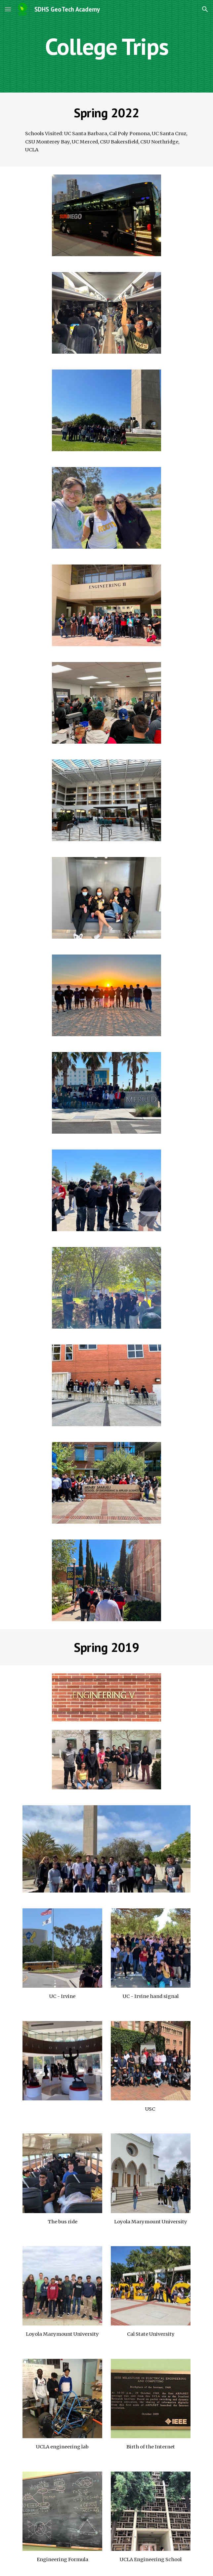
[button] (8, 9)
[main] (106, 46)
